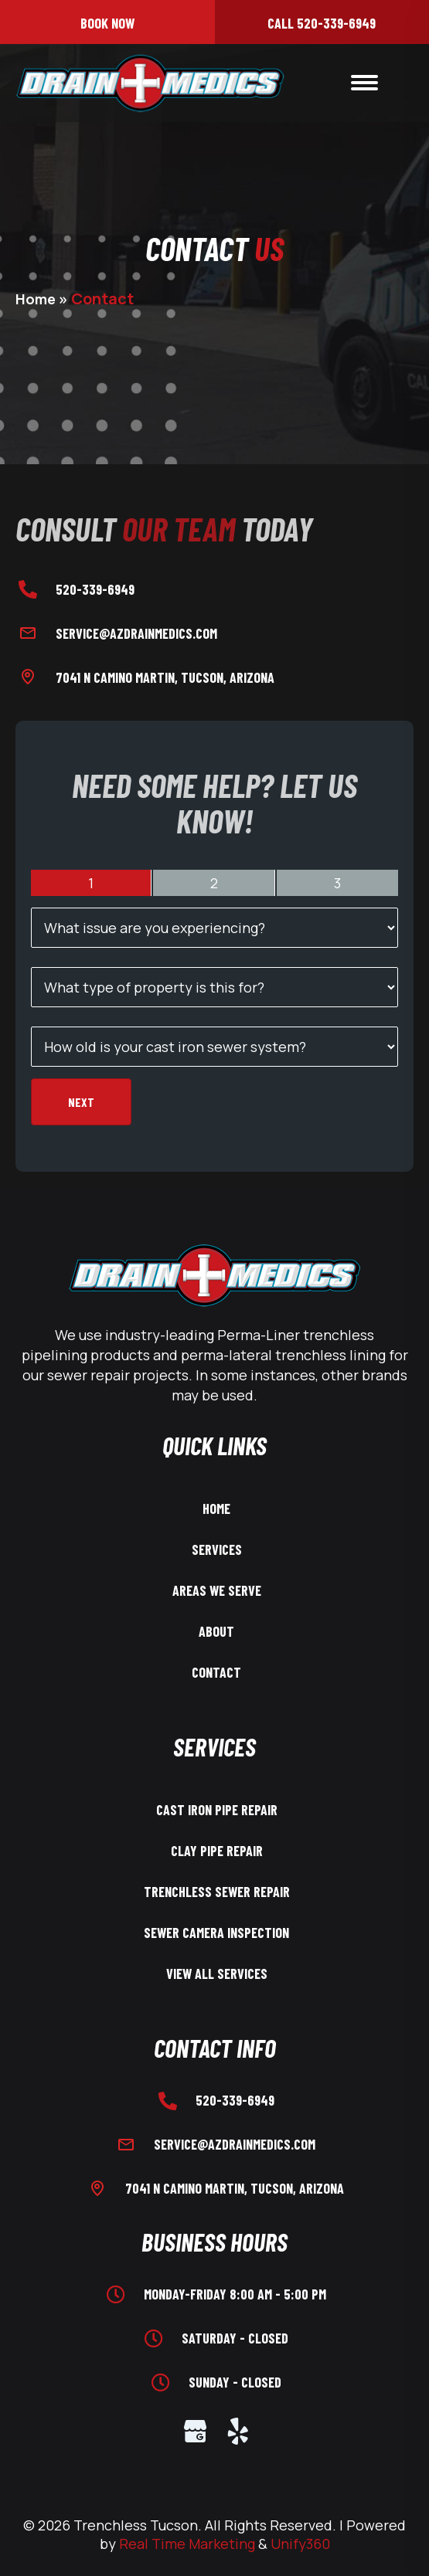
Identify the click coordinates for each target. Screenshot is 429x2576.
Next (81, 1102)
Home (35, 299)
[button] (107, 22)
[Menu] (365, 83)
